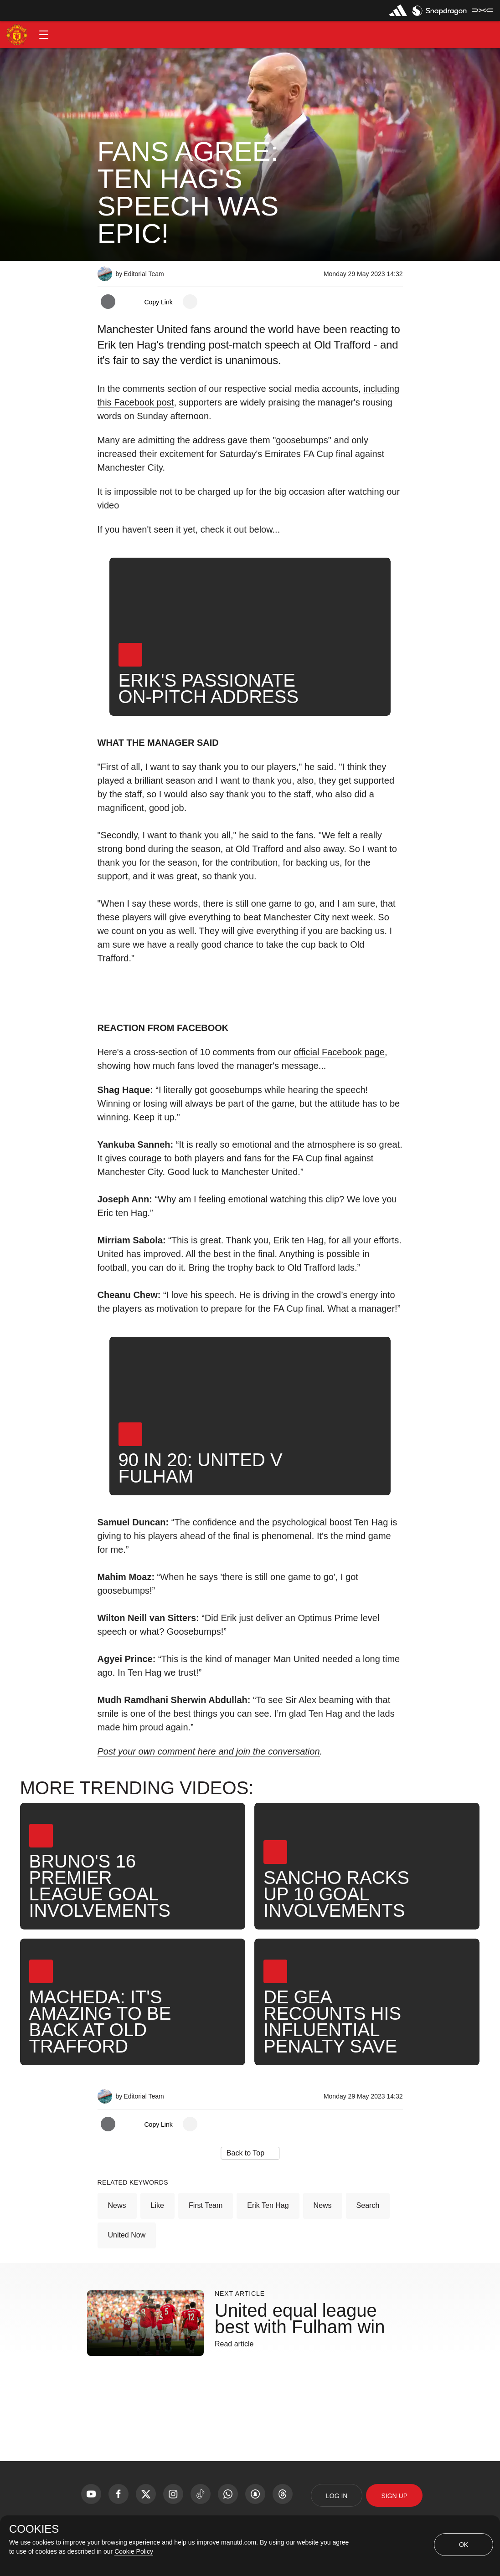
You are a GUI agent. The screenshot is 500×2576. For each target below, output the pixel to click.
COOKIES (34, 2529)
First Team (205, 2205)
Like (157, 2205)
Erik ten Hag (268, 2205)
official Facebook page (339, 1052)
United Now (127, 2235)
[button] (44, 34)
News (117, 2205)
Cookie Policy (133, 2551)
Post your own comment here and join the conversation (209, 1751)
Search (368, 2205)
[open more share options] (190, 301)
